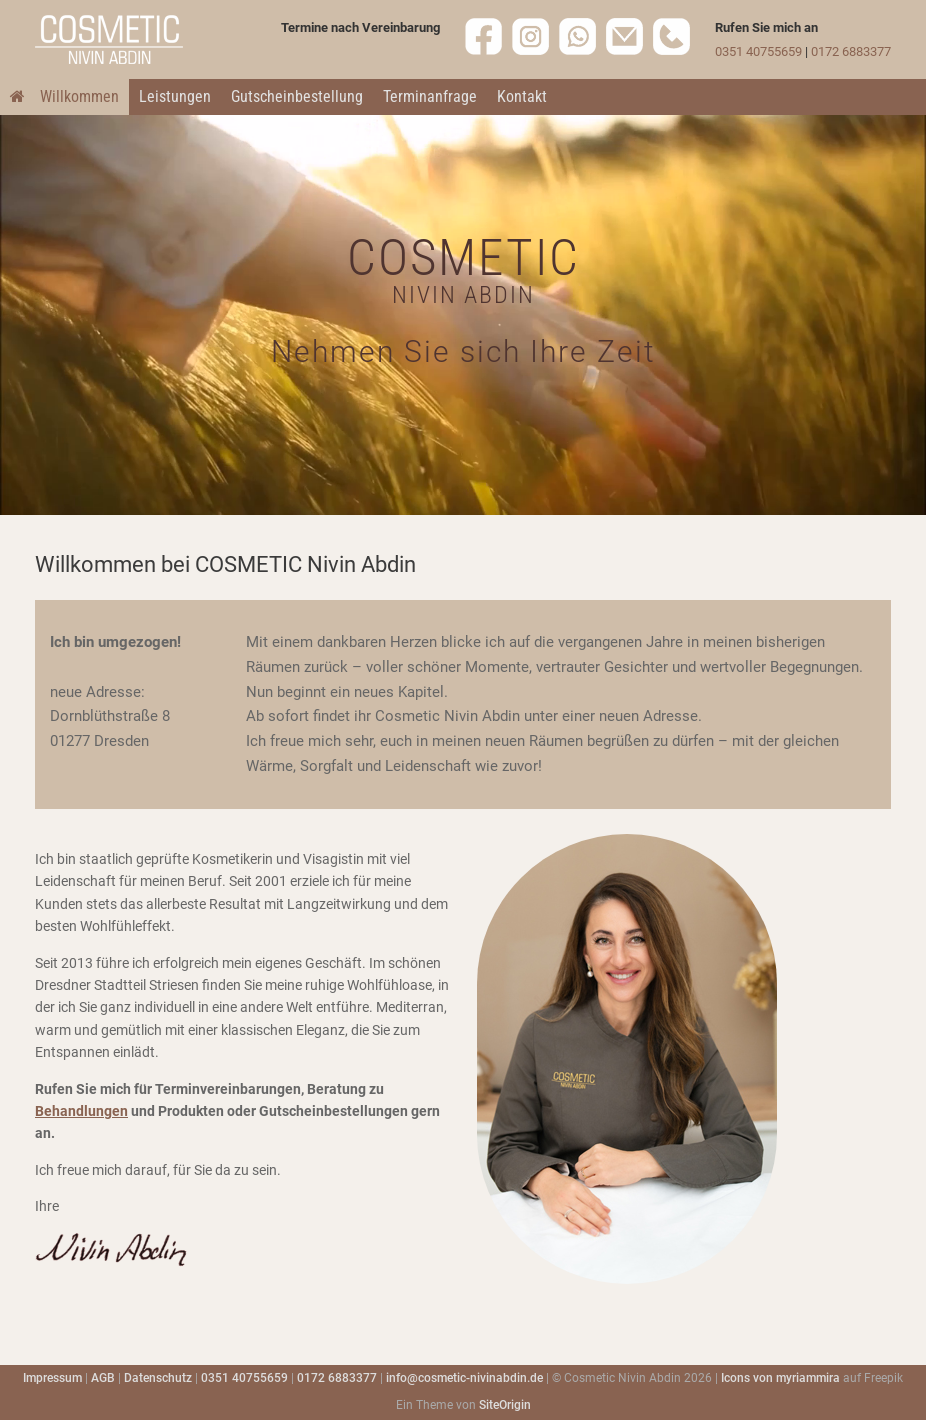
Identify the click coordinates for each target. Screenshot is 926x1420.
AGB (103, 1378)
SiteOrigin (505, 1405)
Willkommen (64, 96)
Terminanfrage (430, 96)
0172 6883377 (851, 51)
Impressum (52, 1378)
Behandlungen (81, 1111)
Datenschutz (158, 1378)
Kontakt (522, 96)
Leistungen (175, 96)
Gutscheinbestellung (297, 96)
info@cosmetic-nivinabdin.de (464, 1378)
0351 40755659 (758, 51)
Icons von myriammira (780, 1378)
